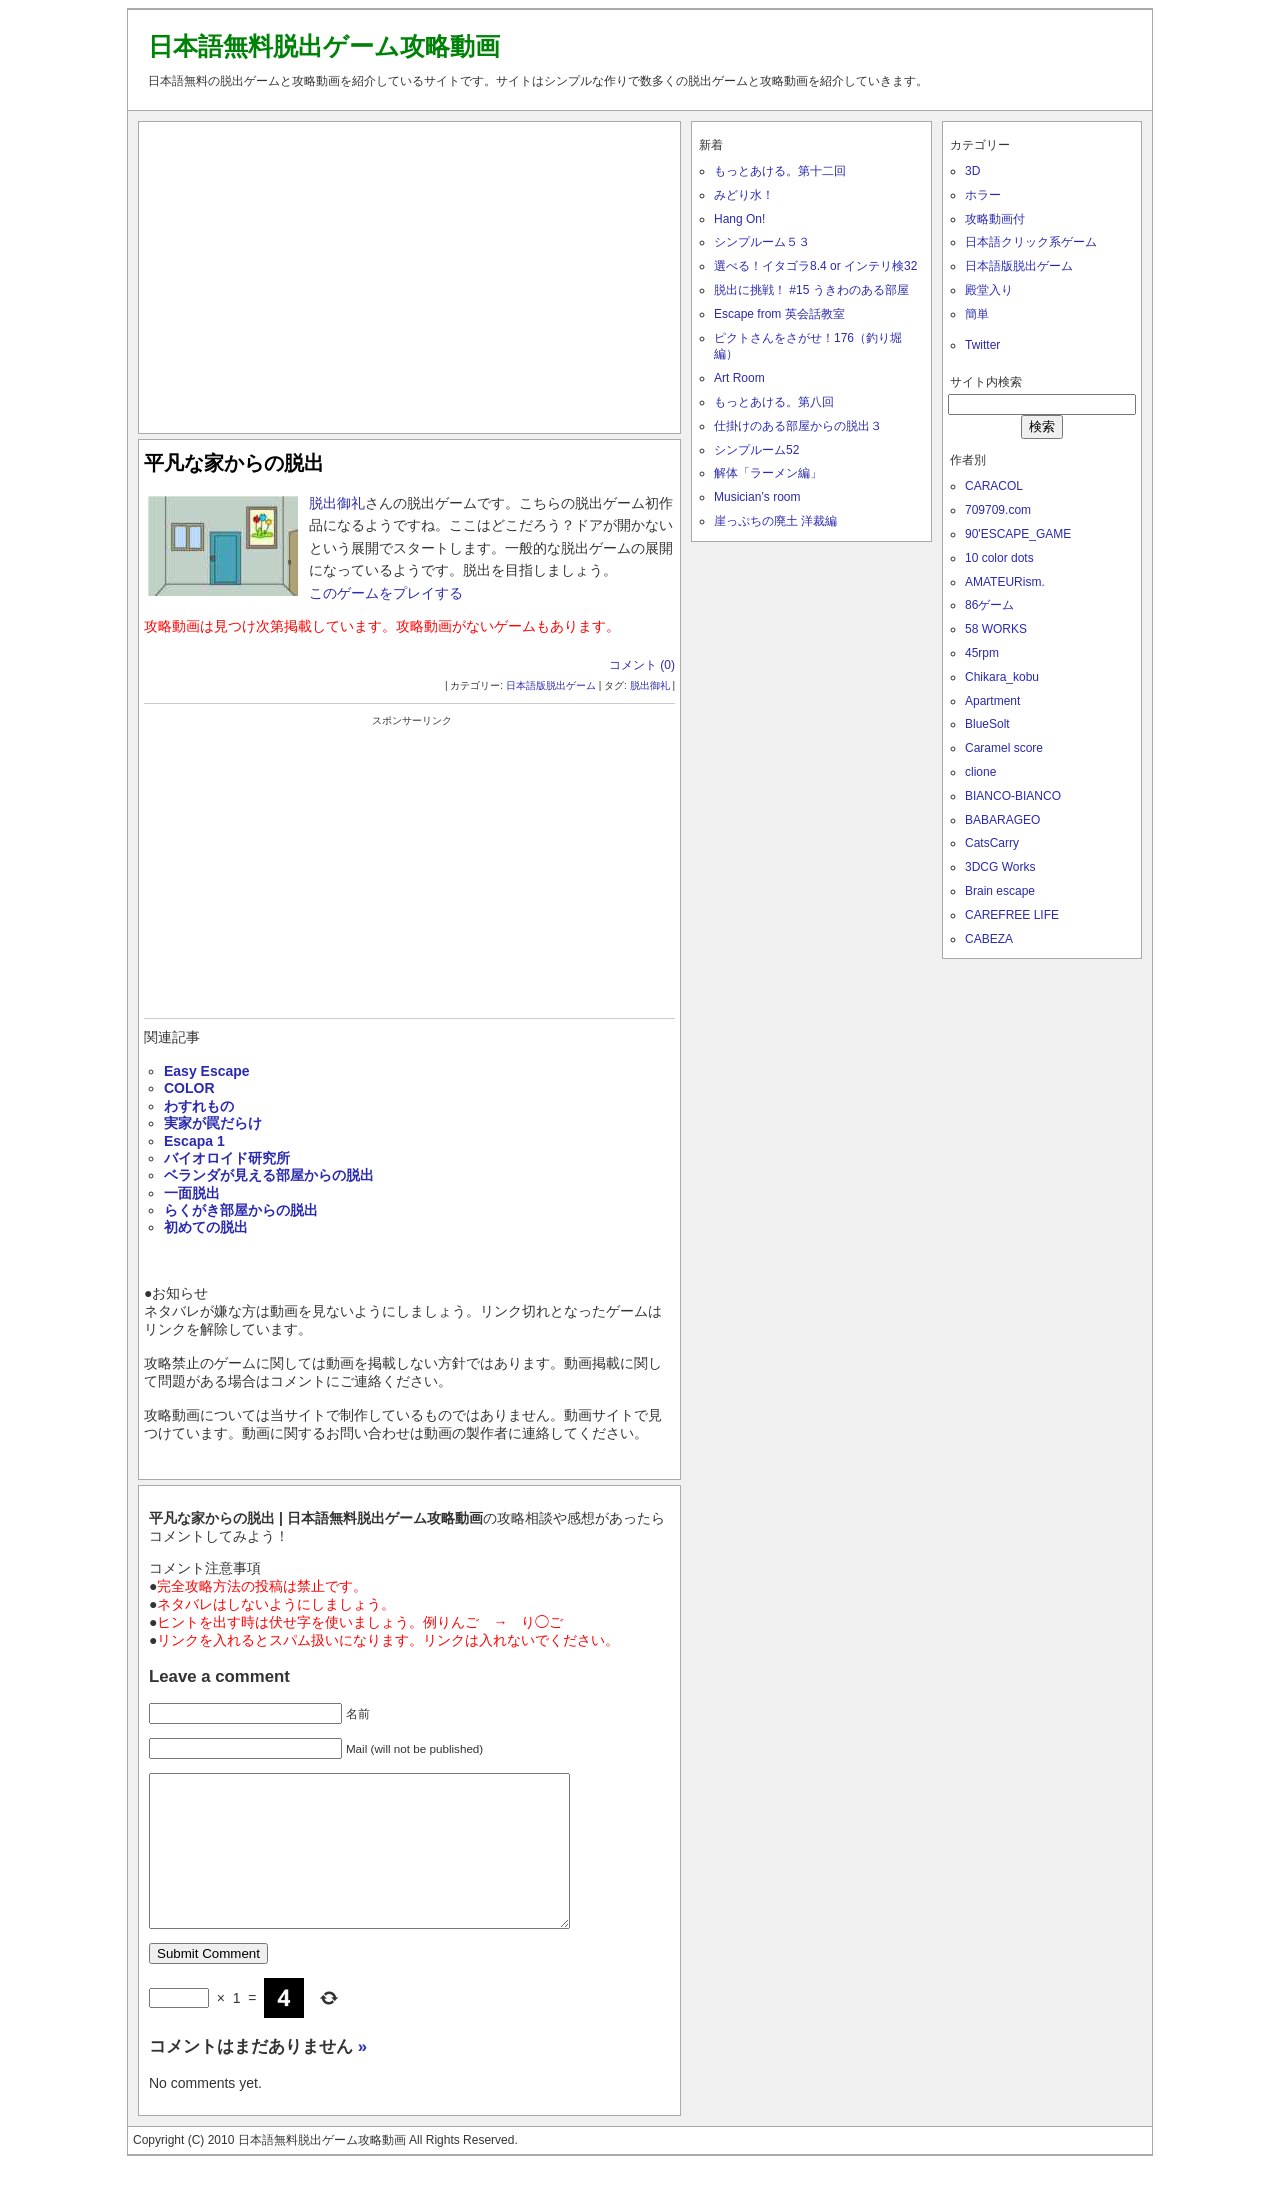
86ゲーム (989, 605)
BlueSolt (987, 724)
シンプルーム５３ (762, 242)
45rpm (982, 653)
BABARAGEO (1002, 820)
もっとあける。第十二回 (780, 171)
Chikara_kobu (1002, 677)
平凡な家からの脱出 (234, 463)
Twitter (982, 345)
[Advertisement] (410, 273)
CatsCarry (992, 843)
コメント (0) (642, 665)
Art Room (739, 378)
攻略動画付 (995, 219)
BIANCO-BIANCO (1013, 796)
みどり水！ (744, 195)
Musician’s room (757, 497)
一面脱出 (192, 1193)
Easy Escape (207, 1071)
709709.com (998, 510)
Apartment (992, 701)
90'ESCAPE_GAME (1018, 534)
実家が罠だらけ (213, 1123)
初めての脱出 (206, 1227)
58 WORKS (996, 629)
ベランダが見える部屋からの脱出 (269, 1175)
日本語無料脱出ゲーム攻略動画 (324, 46)
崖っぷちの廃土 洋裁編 (775, 521)
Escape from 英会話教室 (779, 314)
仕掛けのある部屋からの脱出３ (798, 426)
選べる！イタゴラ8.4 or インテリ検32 (815, 266)
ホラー (983, 195)
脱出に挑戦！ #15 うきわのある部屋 (811, 290)
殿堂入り (989, 290)
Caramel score (1004, 748)
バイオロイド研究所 (227, 1158)
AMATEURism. (1005, 582)
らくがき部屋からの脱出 (241, 1210)
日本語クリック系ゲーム (1031, 242)
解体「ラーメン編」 (768, 473)
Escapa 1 (194, 1141)
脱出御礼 (337, 503)
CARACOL (994, 486)
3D (972, 171)
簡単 (977, 314)
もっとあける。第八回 (774, 402)
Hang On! (739, 219)
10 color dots (999, 558)
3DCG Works (1000, 867)
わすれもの (199, 1106)
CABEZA (989, 939)
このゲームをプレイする (386, 593)
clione (980, 772)
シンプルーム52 (756, 450)
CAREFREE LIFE (1012, 915)
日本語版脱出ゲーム (551, 685)
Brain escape (1000, 891)
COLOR (189, 1088)
